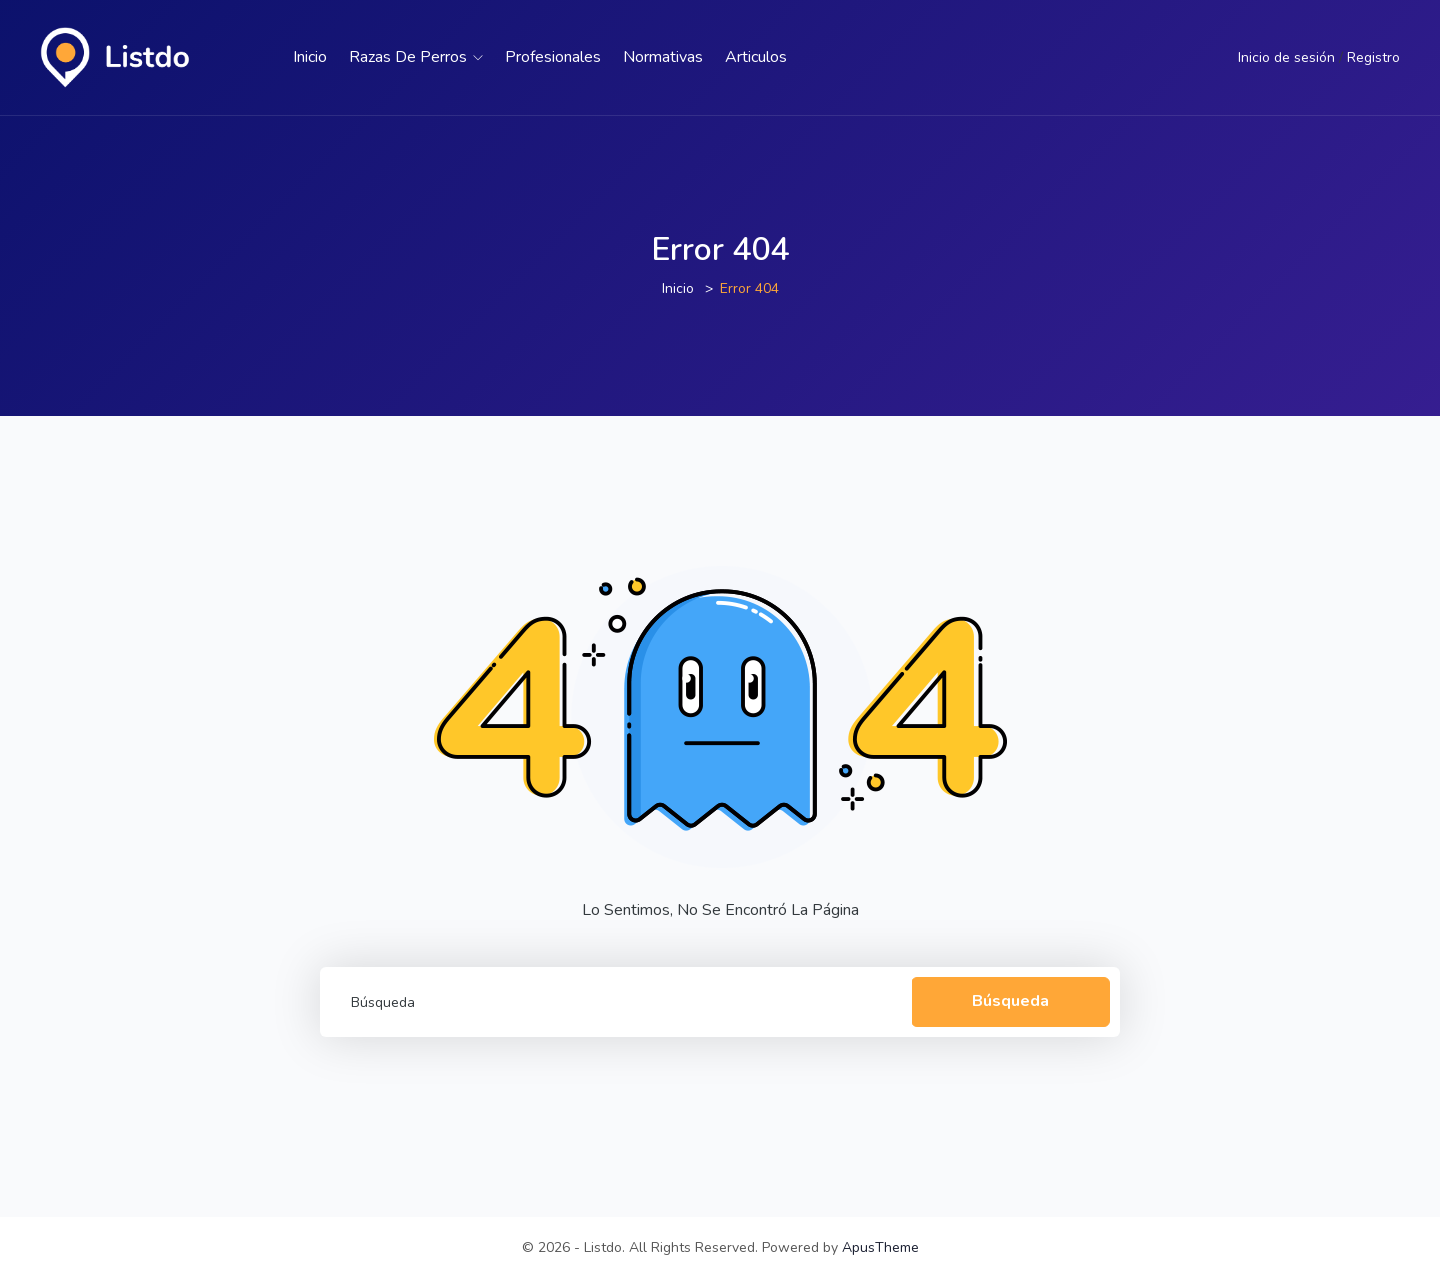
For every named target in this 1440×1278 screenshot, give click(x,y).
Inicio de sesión (1286, 57)
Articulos (756, 57)
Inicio (310, 57)
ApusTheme (880, 1247)
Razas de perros (416, 57)
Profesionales (553, 57)
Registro (1373, 57)
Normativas (663, 57)
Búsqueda (1010, 1001)
